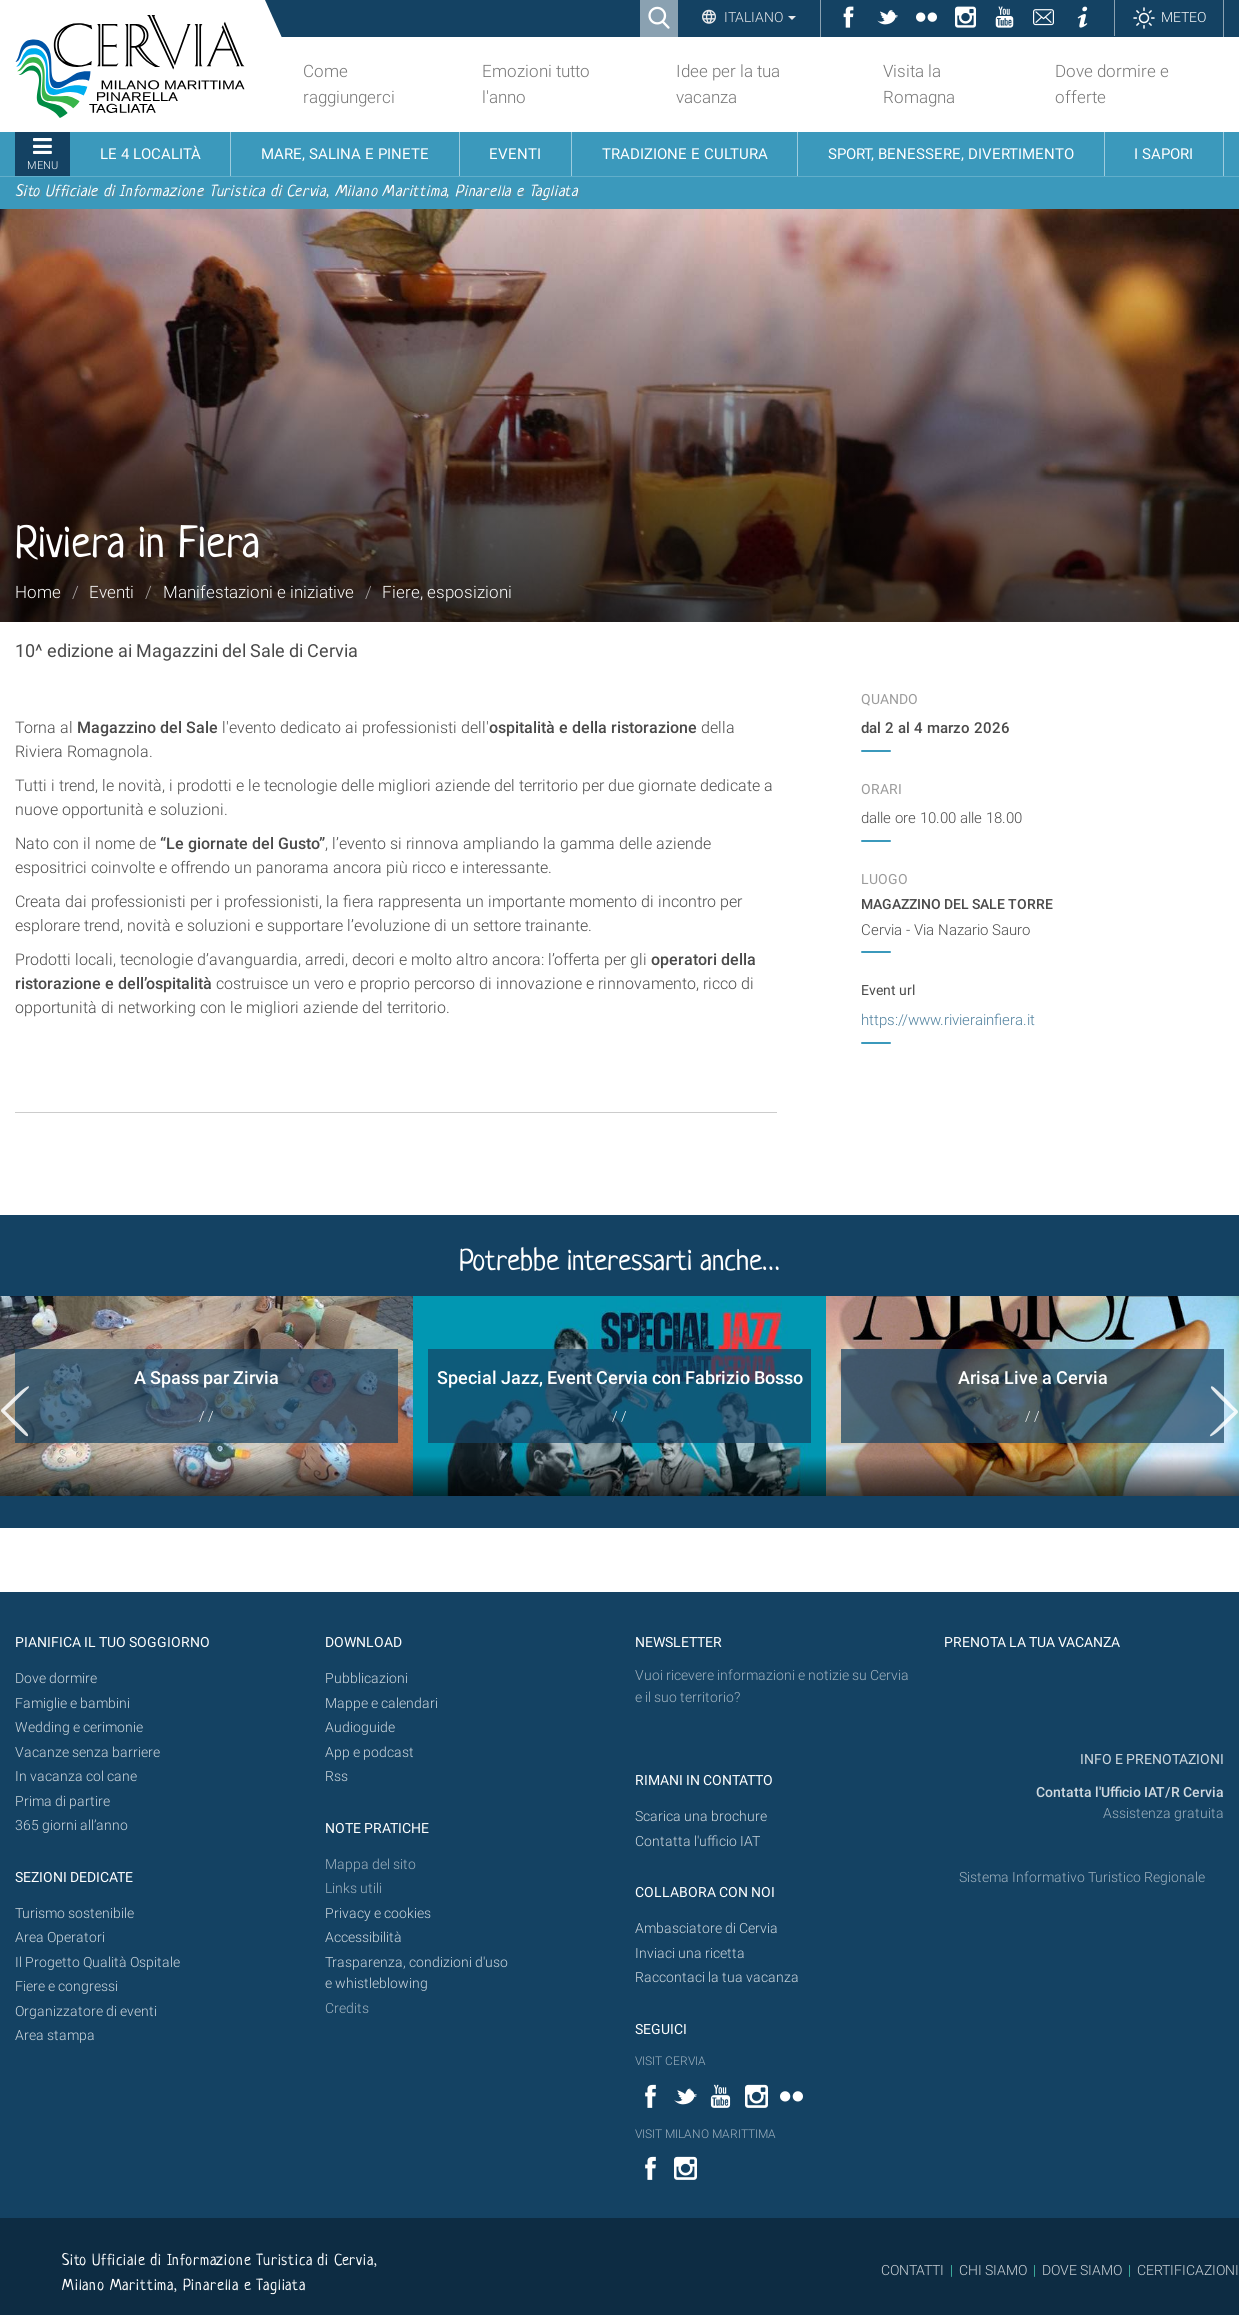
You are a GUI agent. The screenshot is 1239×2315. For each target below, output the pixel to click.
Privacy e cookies (378, 1913)
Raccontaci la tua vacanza (717, 1977)
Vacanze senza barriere (87, 1752)
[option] (206, 1396)
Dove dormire (56, 1678)
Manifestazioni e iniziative (258, 592)
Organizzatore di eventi (86, 2011)
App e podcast (369, 1752)
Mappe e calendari (381, 1703)
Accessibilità (363, 1937)
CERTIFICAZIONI (1188, 2270)
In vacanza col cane (76, 1776)
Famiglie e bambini (72, 1703)
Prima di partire (62, 1801)
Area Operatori (60, 1937)
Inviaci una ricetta (690, 1953)
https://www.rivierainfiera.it (948, 1020)
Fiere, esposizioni (447, 592)
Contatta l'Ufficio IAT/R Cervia (1130, 1792)
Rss (336, 1776)
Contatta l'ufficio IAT (697, 1841)
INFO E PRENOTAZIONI (1150, 1759)
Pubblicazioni (366, 1678)
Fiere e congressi (66, 1986)
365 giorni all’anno (71, 1825)
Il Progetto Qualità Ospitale (97, 1962)
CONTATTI (912, 2270)
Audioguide (360, 1727)
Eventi (111, 592)
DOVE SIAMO (1080, 2270)
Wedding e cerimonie (79, 1727)
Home (38, 592)
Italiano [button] (758, 17)
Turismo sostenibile (74, 1913)
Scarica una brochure (701, 1816)
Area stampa (55, 2035)
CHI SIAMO (993, 2270)
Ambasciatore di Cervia (706, 1928)
